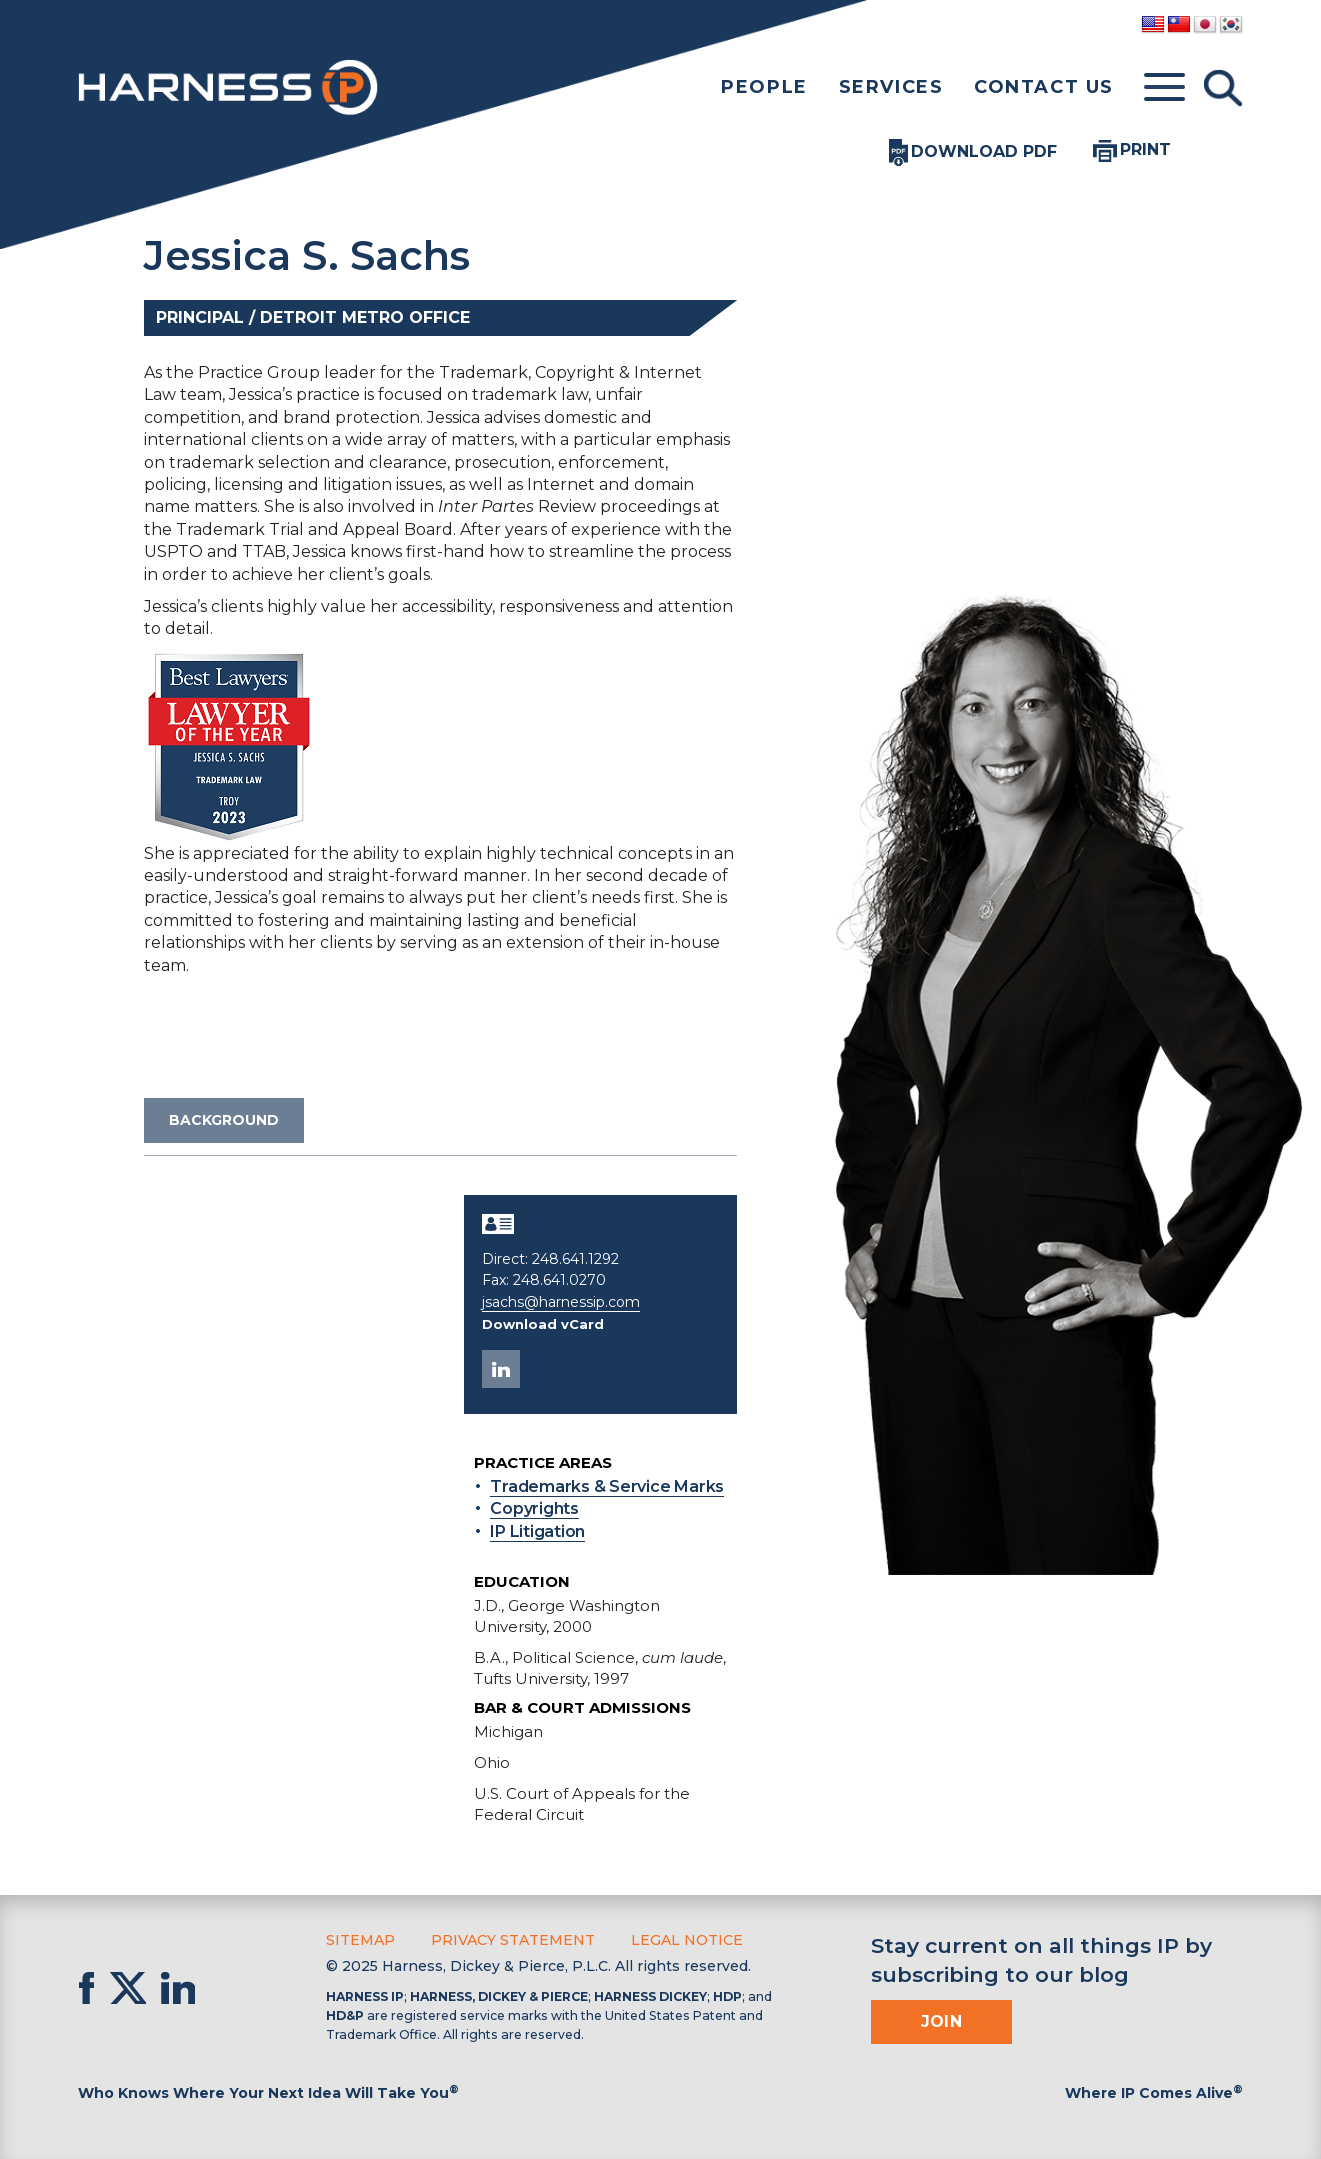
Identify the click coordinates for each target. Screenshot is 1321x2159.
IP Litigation (537, 1531)
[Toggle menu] (1164, 88)
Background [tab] (224, 1120)
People (764, 87)
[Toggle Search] (1223, 88)
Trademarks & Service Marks (607, 1486)
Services (891, 87)
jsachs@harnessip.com (561, 1302)
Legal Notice (687, 1940)
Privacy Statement (513, 1940)
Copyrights (534, 1508)
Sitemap (360, 1940)
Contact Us (1044, 87)
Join (942, 2020)
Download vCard (543, 1324)
